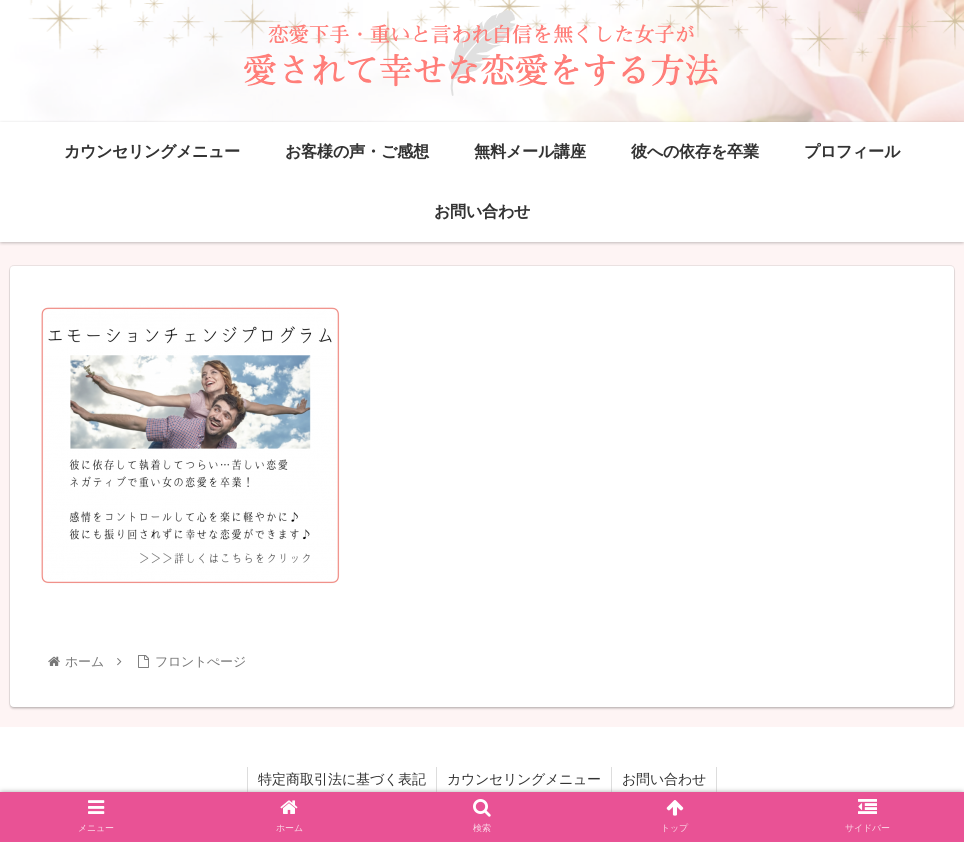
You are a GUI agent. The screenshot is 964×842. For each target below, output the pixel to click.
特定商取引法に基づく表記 (342, 779)
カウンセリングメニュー (524, 779)
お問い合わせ (664, 779)
